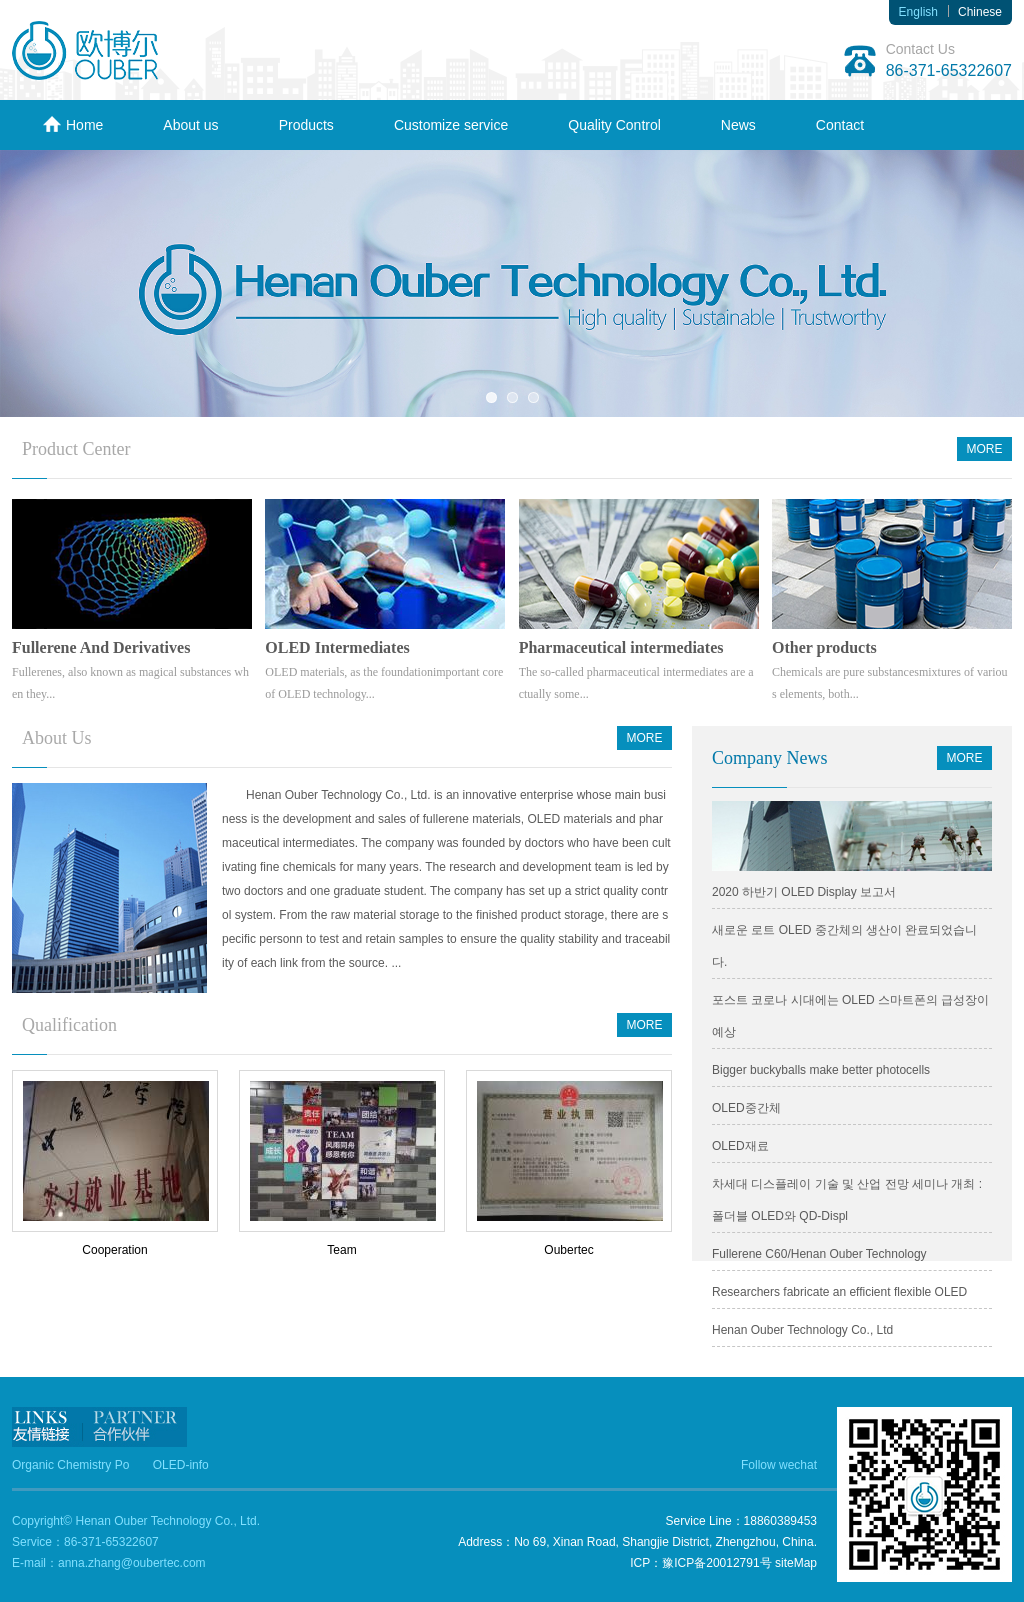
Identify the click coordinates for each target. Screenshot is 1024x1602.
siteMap (796, 1563)
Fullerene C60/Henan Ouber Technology (819, 1254)
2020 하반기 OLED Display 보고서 (804, 892)
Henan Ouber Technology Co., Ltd (802, 1330)
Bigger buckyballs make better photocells (821, 1070)
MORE (985, 449)
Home (72, 124)
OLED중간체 (746, 1108)
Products (306, 125)
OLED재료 (740, 1146)
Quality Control (614, 125)
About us (190, 125)
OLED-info (181, 1465)
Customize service (451, 125)
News (738, 125)
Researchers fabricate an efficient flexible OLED (839, 1292)
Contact (840, 125)
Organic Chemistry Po (70, 1465)
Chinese (980, 12)
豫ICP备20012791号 (716, 1563)
